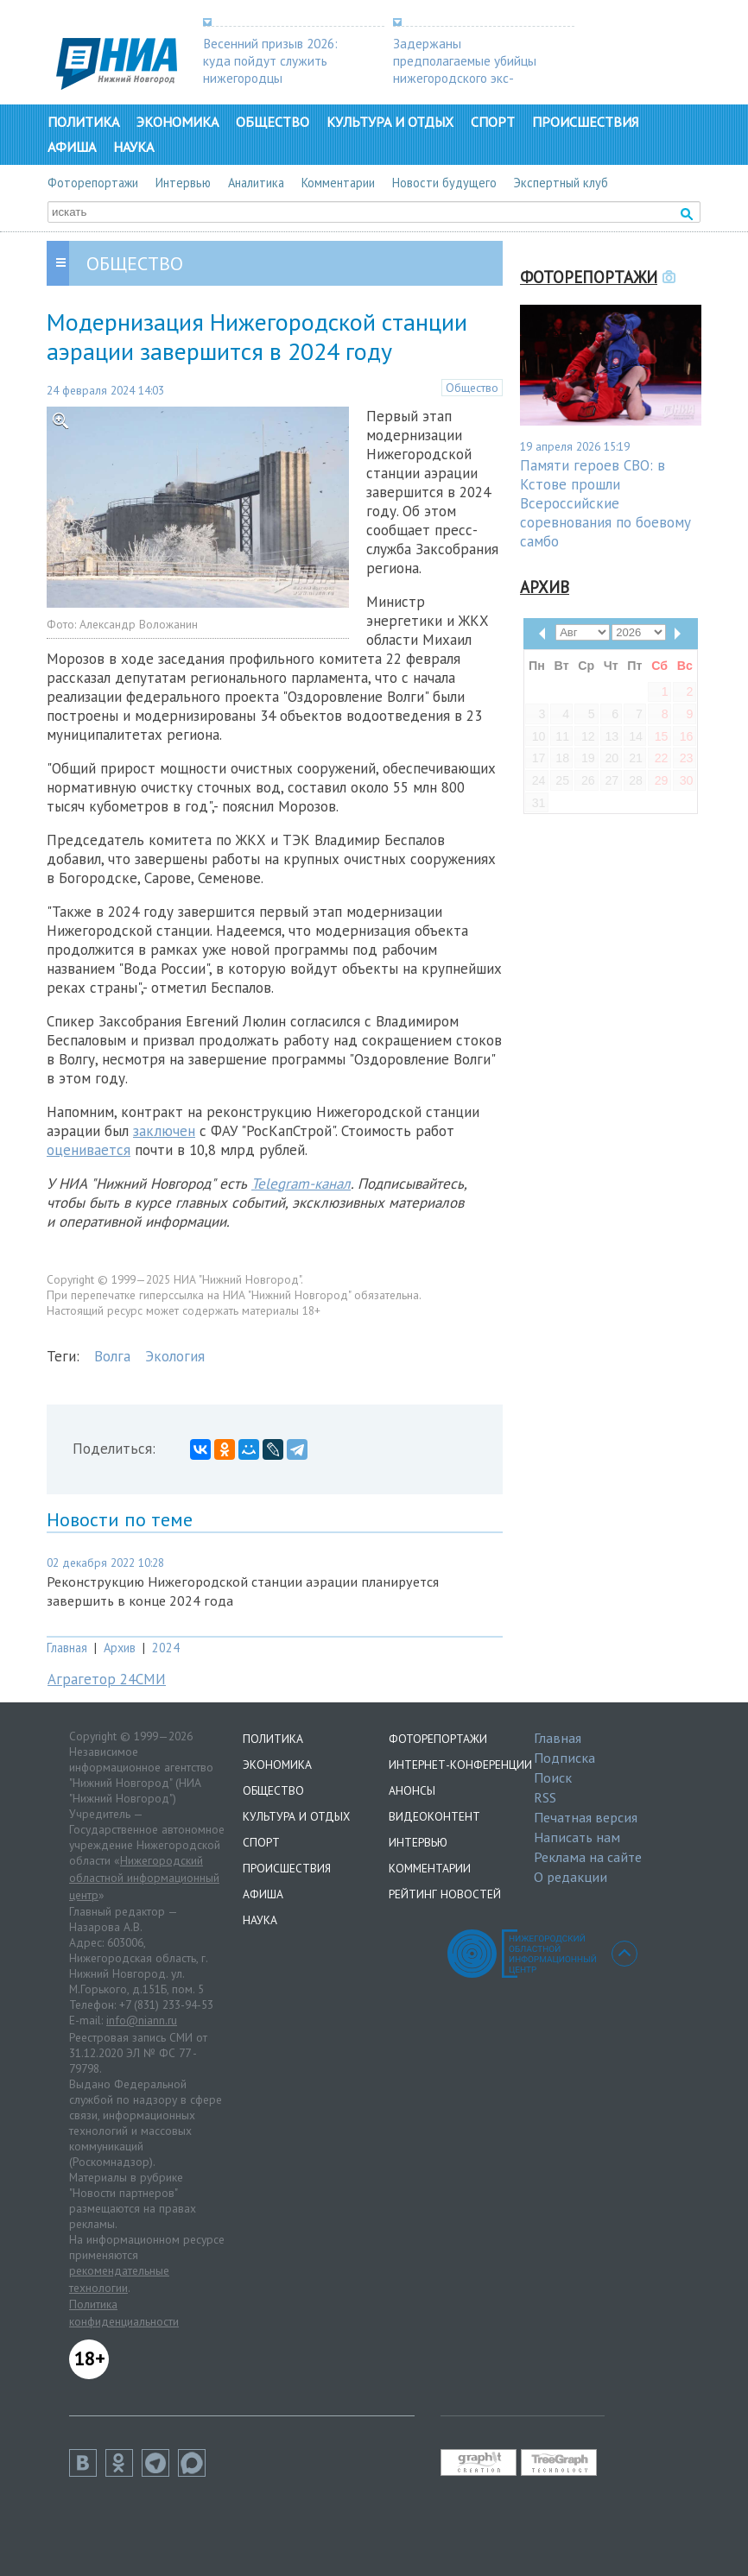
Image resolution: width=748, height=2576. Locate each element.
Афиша (72, 146)
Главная (67, 1647)
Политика (83, 121)
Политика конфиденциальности (124, 2312)
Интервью (183, 182)
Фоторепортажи (93, 182)
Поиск (553, 1777)
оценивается (88, 1149)
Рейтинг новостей (445, 1894)
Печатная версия (585, 1817)
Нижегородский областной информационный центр (144, 1877)
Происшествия (585, 121)
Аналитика (256, 182)
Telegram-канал (301, 1183)
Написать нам (577, 1837)
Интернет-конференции (460, 1764)
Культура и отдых (389, 121)
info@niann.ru (141, 2020)
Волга (112, 1356)
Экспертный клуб (561, 182)
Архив (120, 1647)
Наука (133, 146)
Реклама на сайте (588, 1857)
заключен (164, 1130)
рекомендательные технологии (119, 2279)
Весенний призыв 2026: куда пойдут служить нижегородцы (270, 60)
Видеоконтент (434, 1816)
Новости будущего (444, 182)
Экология (175, 1356)
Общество (272, 121)
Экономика (177, 121)
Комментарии (338, 182)
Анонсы (412, 1790)
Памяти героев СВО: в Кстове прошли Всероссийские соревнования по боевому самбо (605, 503)
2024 (166, 1647)
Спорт (493, 121)
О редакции (570, 1876)
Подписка (564, 1757)
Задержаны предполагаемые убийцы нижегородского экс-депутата (464, 69)
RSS (545, 1797)
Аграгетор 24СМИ (107, 1679)
